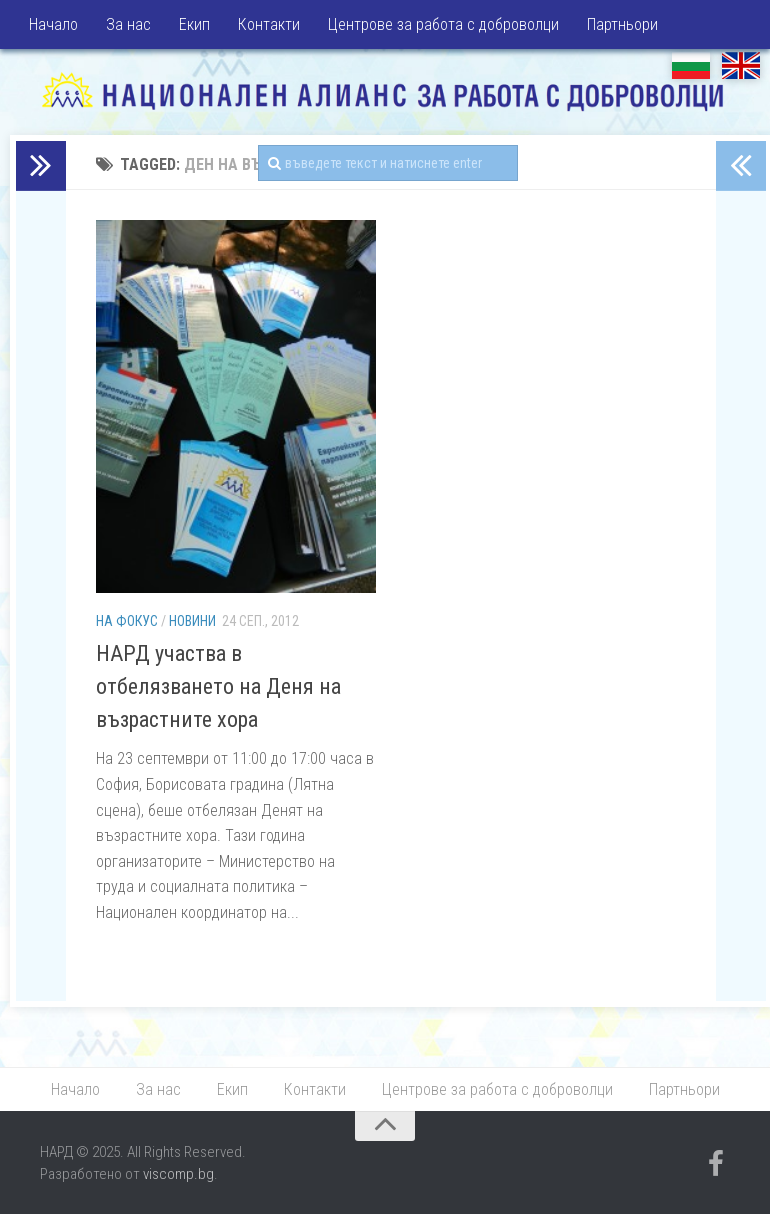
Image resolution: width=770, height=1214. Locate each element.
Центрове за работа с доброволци (443, 24)
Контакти (269, 24)
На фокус (127, 621)
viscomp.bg (178, 1174)
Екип (194, 24)
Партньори (622, 24)
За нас (128, 24)
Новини (192, 621)
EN (741, 65)
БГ (691, 65)
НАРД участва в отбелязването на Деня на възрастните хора (218, 686)
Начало (53, 24)
